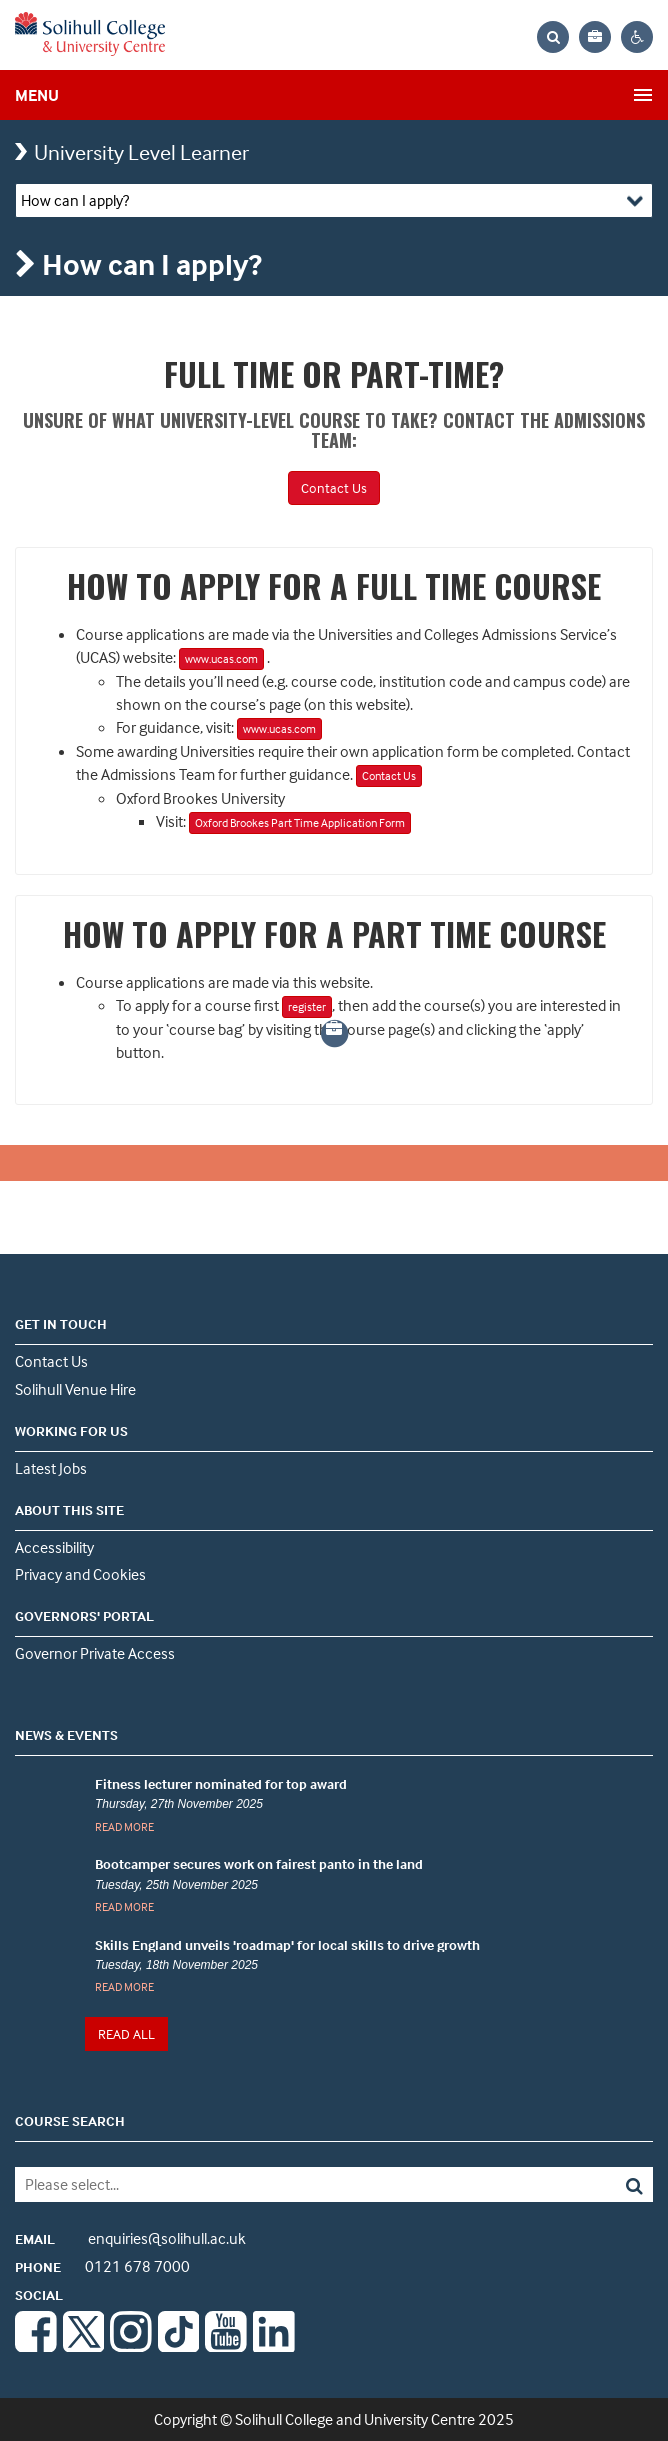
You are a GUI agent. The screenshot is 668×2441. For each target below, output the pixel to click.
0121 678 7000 (102, 2266)
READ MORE (124, 1826)
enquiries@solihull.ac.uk (130, 2238)
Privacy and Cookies (80, 1574)
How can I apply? (75, 200)
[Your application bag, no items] (595, 37)
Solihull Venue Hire (75, 1389)
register (307, 1006)
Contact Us (334, 487)
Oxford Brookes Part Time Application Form (300, 822)
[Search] (589, 2184)
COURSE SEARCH (70, 2120)
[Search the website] (553, 37)
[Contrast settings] (637, 37)
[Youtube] (226, 2346)
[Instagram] (131, 2346)
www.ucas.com (221, 658)
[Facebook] (36, 2346)
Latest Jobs (51, 1468)
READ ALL (126, 2033)
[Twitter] (84, 2346)
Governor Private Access (95, 1653)
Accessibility (54, 1547)
